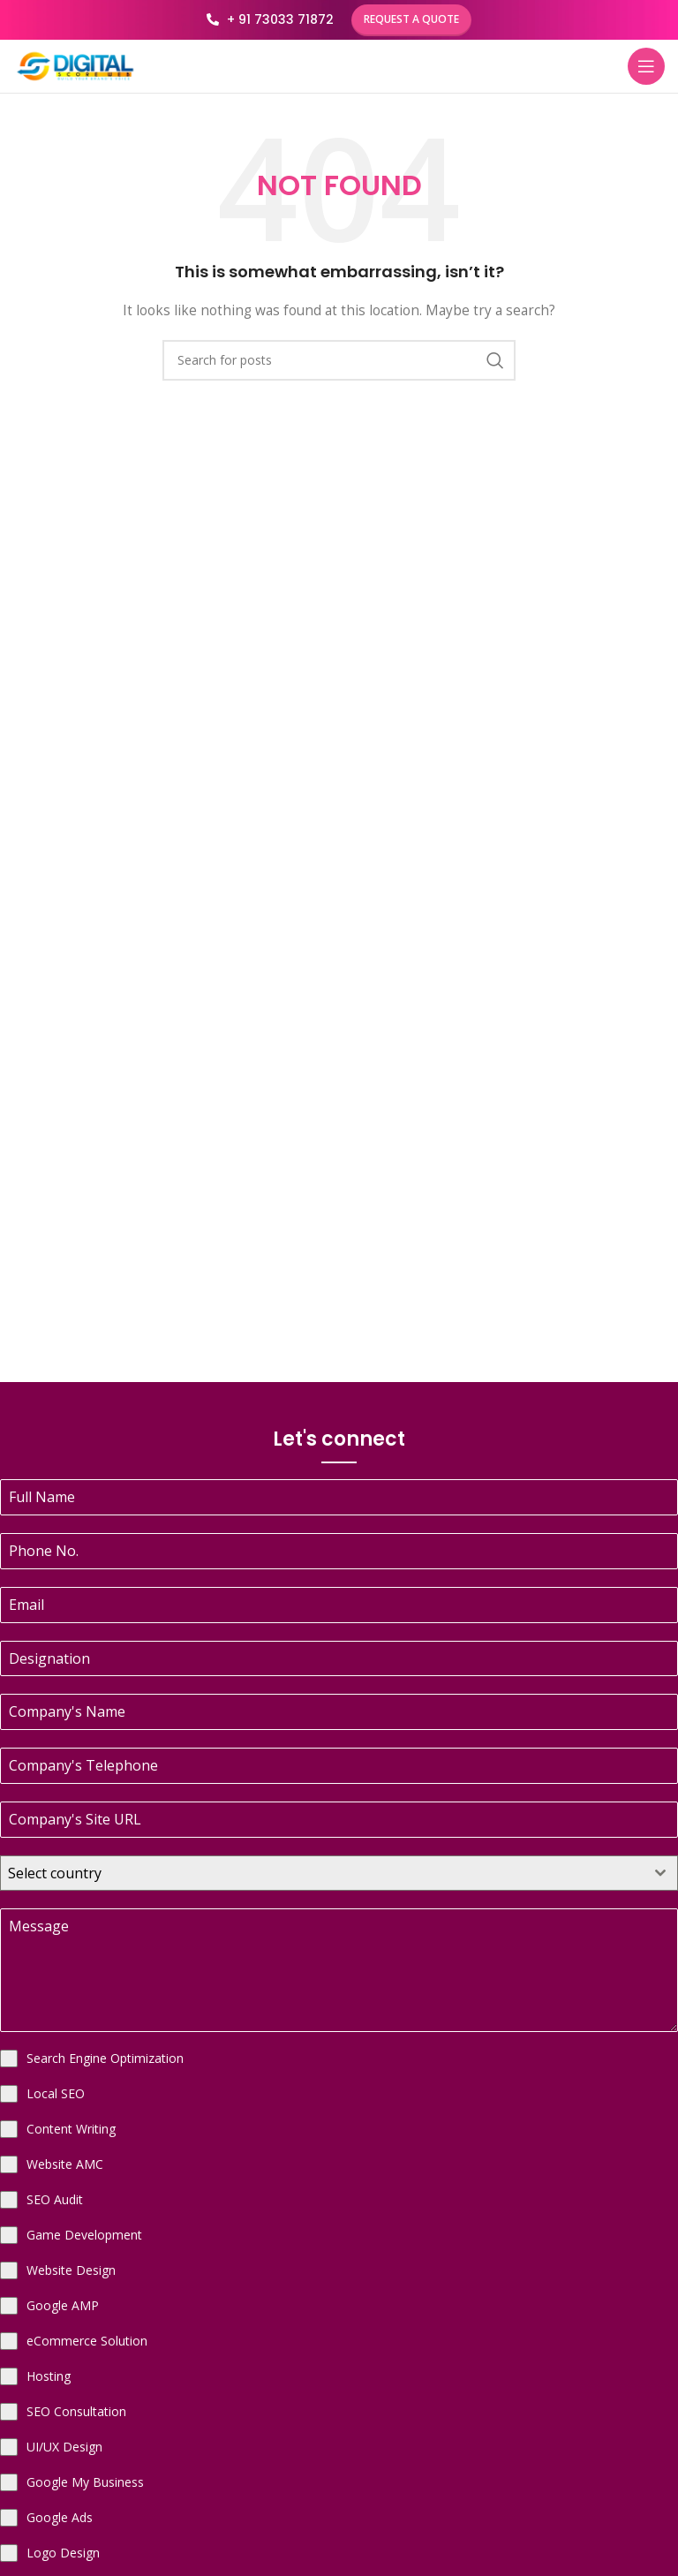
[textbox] (322, 1873)
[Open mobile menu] (646, 66)
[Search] (339, 360)
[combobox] (339, 1873)
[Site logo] (75, 65)
